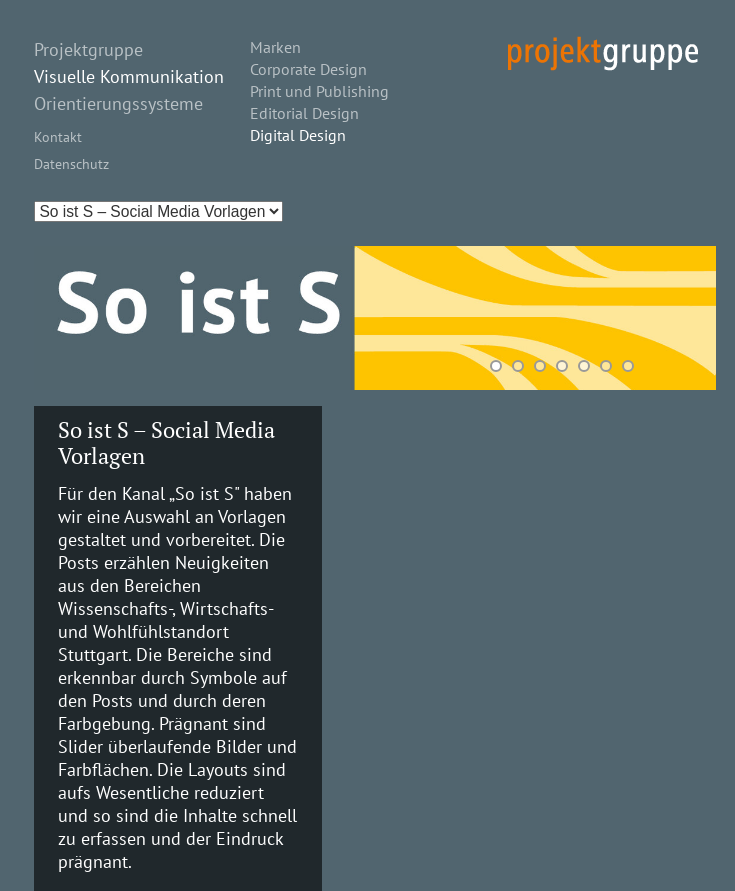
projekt (603, 53)
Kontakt (58, 136)
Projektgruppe (88, 49)
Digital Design (298, 135)
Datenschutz (71, 163)
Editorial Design (304, 113)
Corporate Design (308, 69)
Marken (275, 47)
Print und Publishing (319, 91)
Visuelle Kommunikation (129, 76)
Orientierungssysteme (118, 103)
